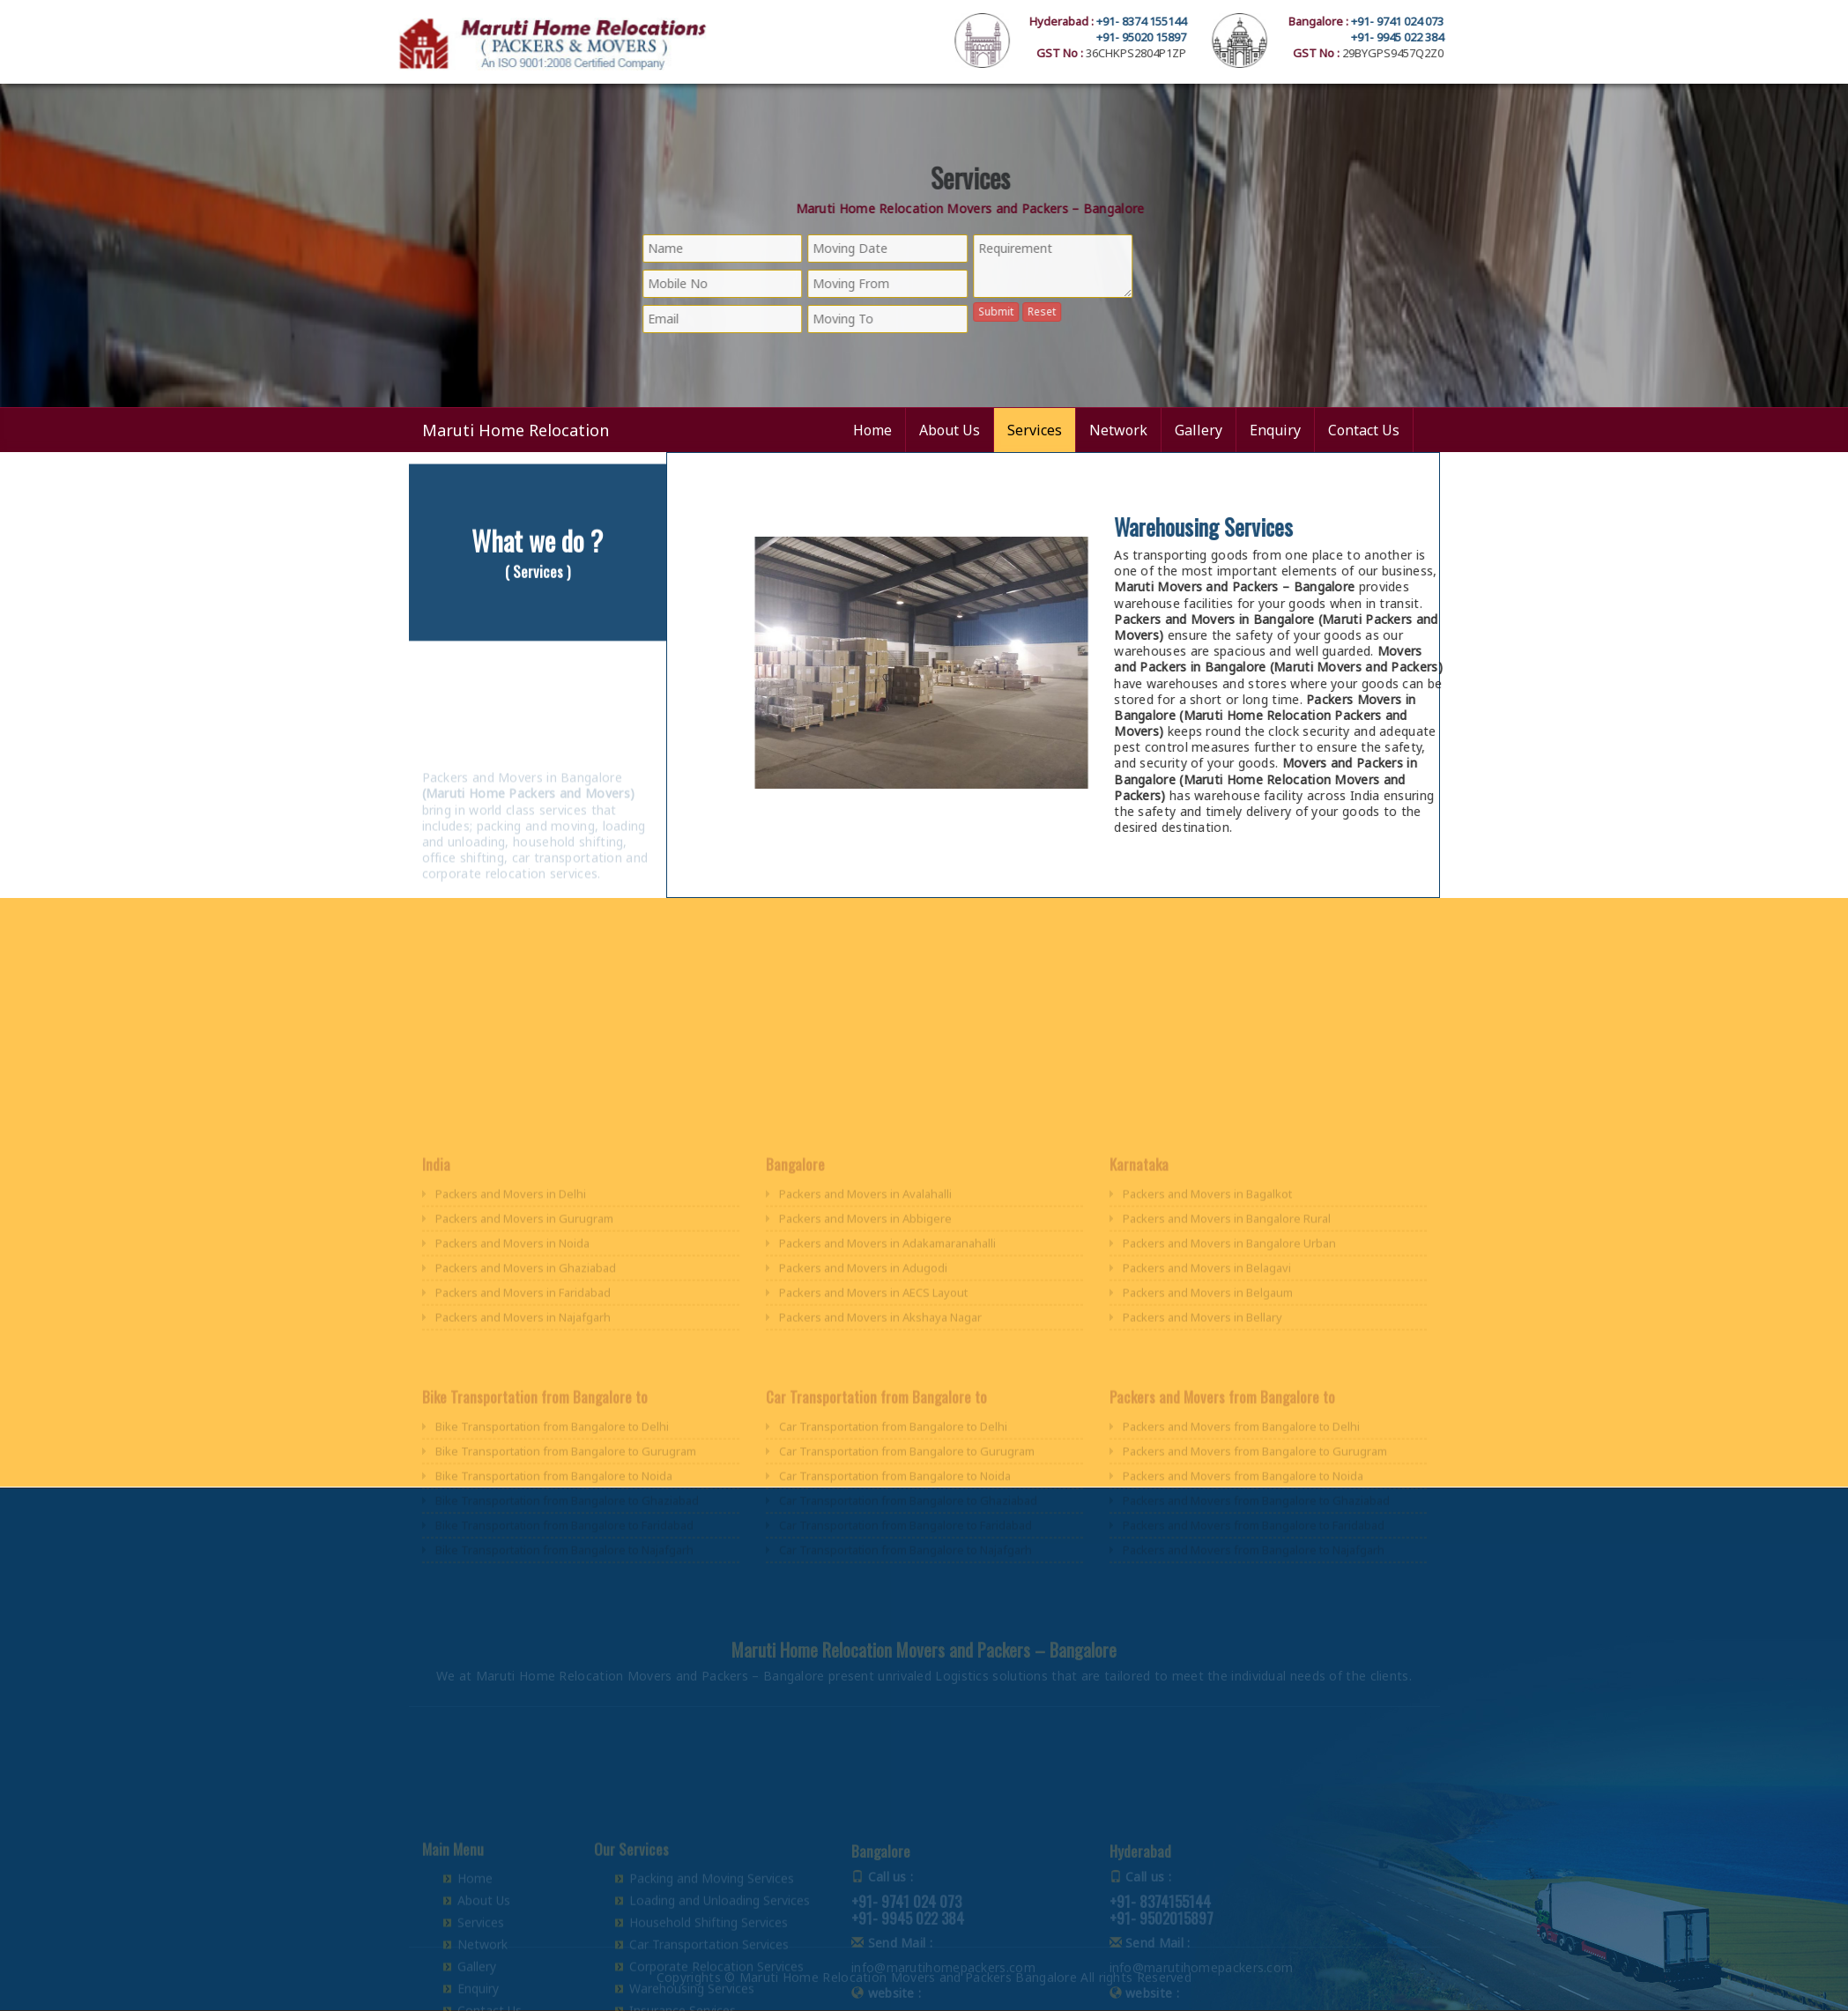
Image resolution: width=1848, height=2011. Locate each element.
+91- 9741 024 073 (1490, 21)
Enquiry (1275, 430)
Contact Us (1363, 430)
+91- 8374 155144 (1233, 21)
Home (872, 430)
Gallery (1198, 430)
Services (1034, 430)
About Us (949, 430)
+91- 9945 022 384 (1490, 37)
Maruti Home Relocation (515, 430)
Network (1118, 430)
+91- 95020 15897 (1233, 37)
